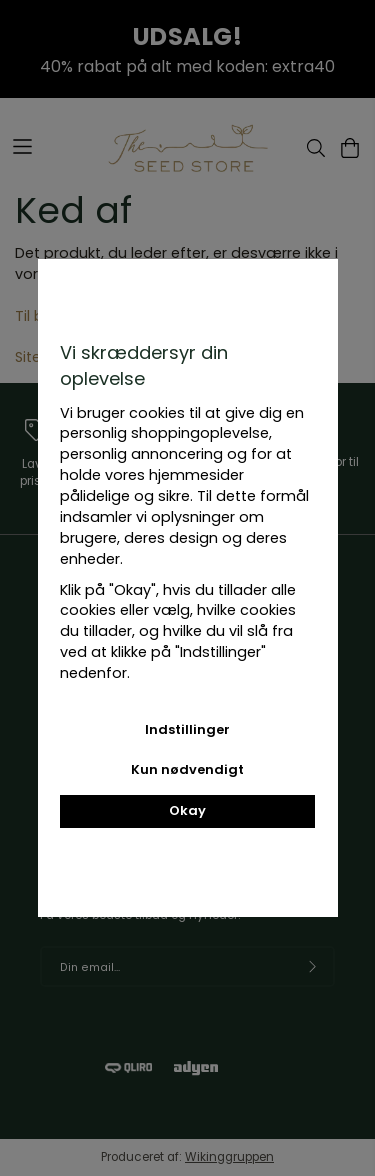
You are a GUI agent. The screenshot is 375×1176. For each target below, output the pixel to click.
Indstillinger (187, 729)
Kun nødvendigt (187, 769)
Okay (187, 810)
